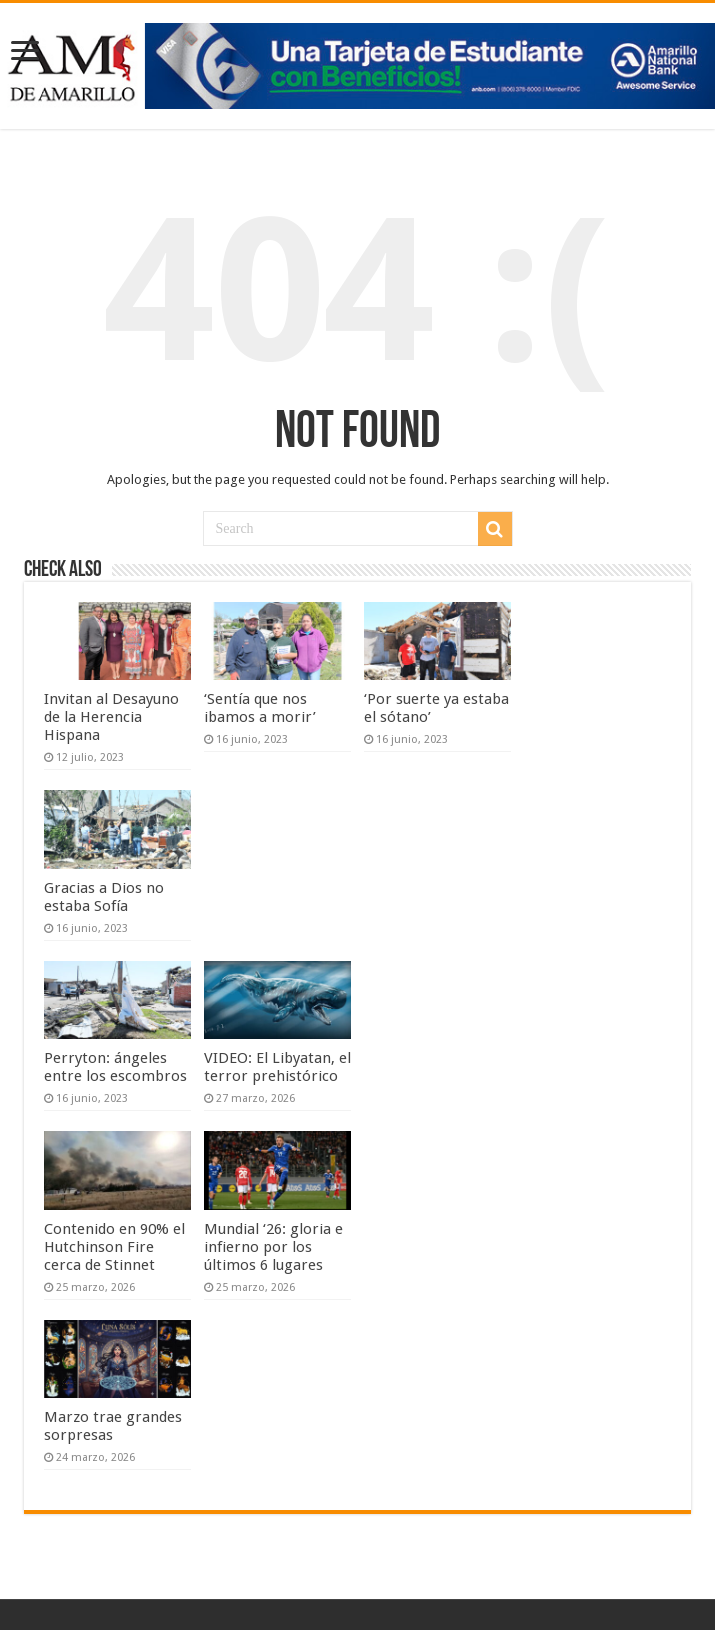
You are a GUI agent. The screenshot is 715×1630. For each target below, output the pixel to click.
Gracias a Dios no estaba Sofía (104, 897)
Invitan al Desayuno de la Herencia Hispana (111, 717)
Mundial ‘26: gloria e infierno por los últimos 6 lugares (273, 1247)
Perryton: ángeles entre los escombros (117, 1067)
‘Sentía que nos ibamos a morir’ (260, 708)
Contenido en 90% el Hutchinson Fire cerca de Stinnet (114, 1247)
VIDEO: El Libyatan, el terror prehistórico (277, 1067)
